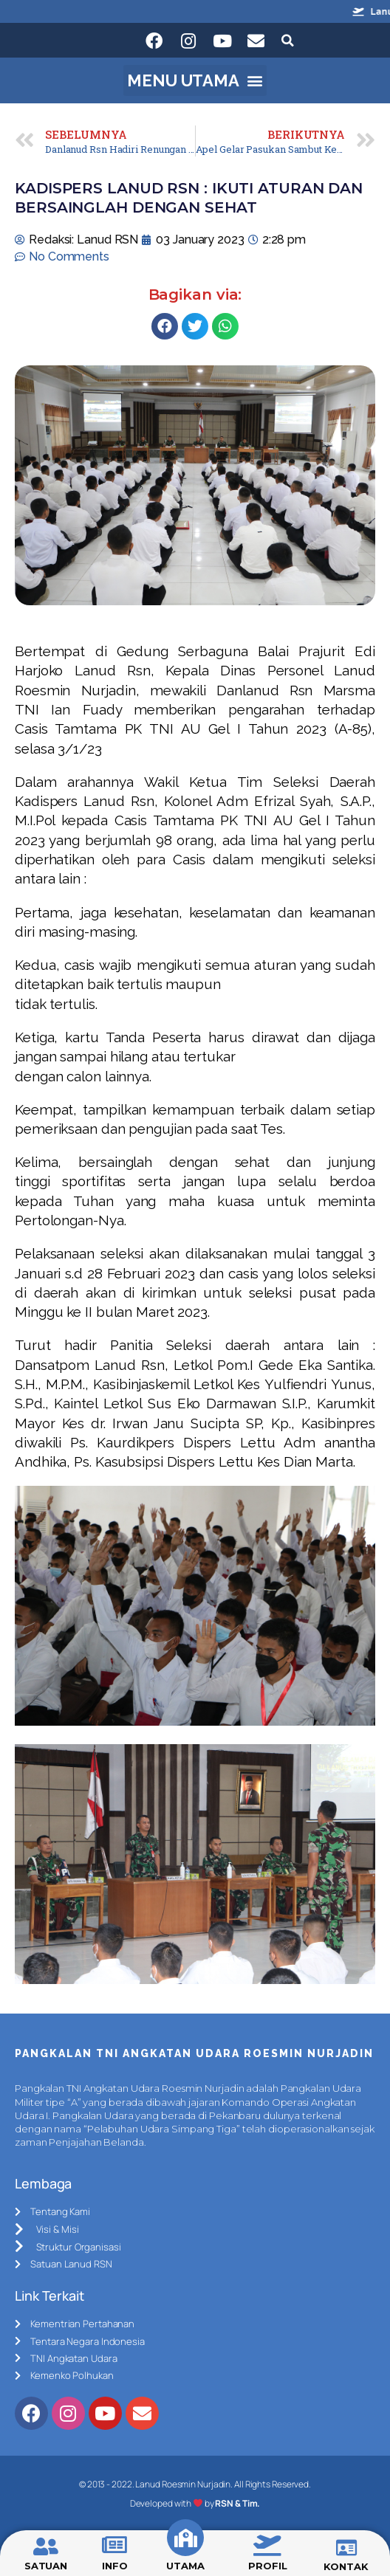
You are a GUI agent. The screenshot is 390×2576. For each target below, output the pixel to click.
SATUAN (45, 2566)
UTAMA (185, 2566)
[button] (195, 80)
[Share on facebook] (164, 326)
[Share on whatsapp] (225, 326)
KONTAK (346, 2566)
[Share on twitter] (195, 326)
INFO (115, 2566)
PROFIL (267, 2566)
